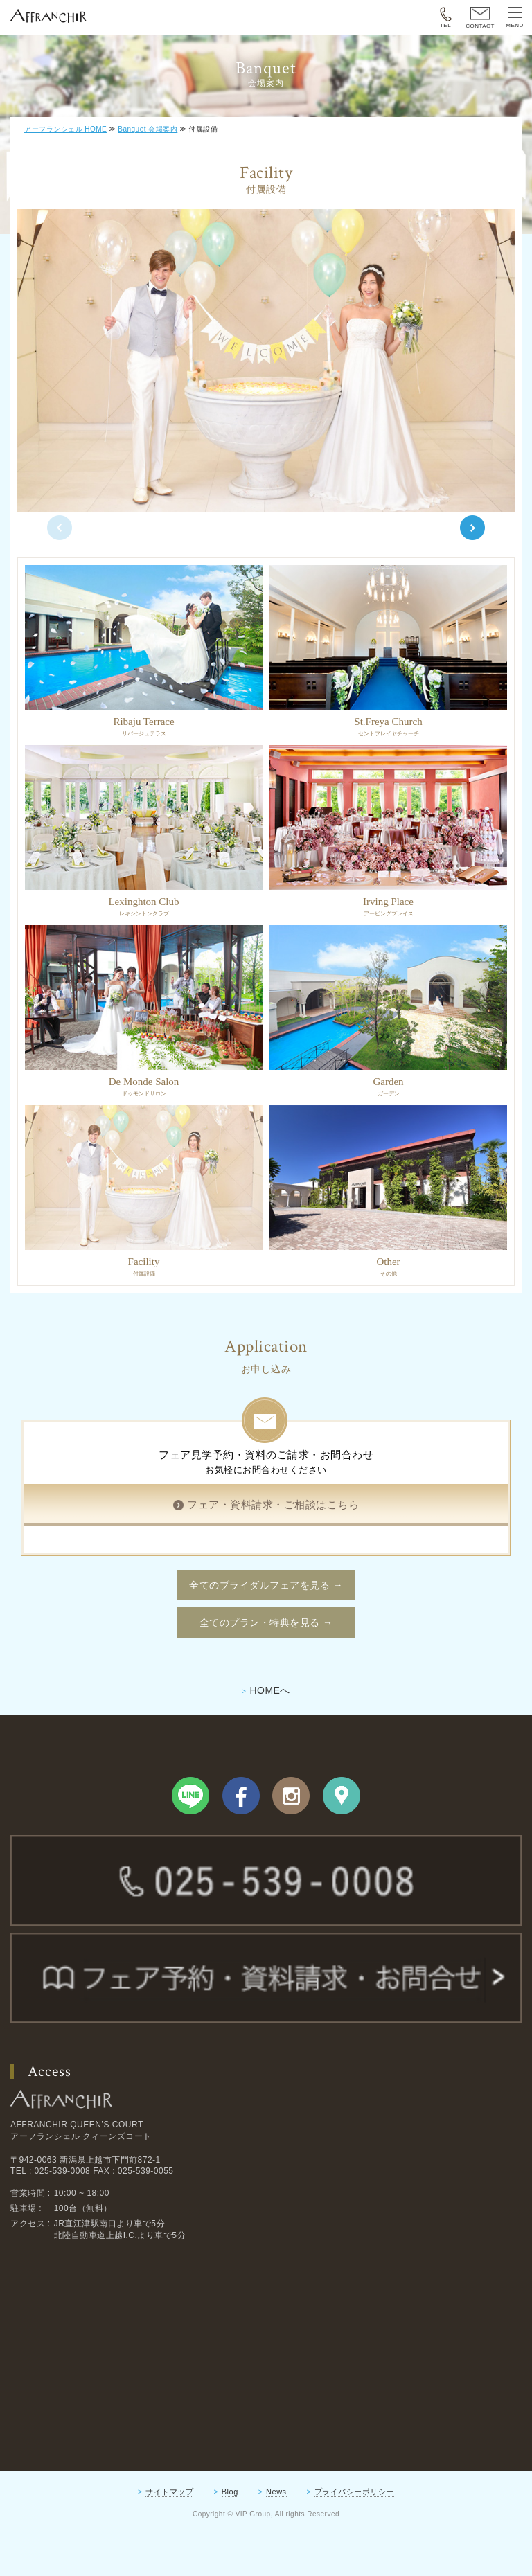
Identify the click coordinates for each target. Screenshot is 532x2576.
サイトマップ (169, 2537)
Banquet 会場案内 (147, 129)
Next (472, 550)
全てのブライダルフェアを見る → (266, 1630)
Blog (230, 2537)
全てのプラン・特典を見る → (266, 1668)
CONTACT (480, 18)
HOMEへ (269, 1736)
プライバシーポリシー (354, 2537)
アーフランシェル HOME (65, 129)
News (276, 2537)
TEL (446, 17)
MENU (515, 17)
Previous (59, 550)
